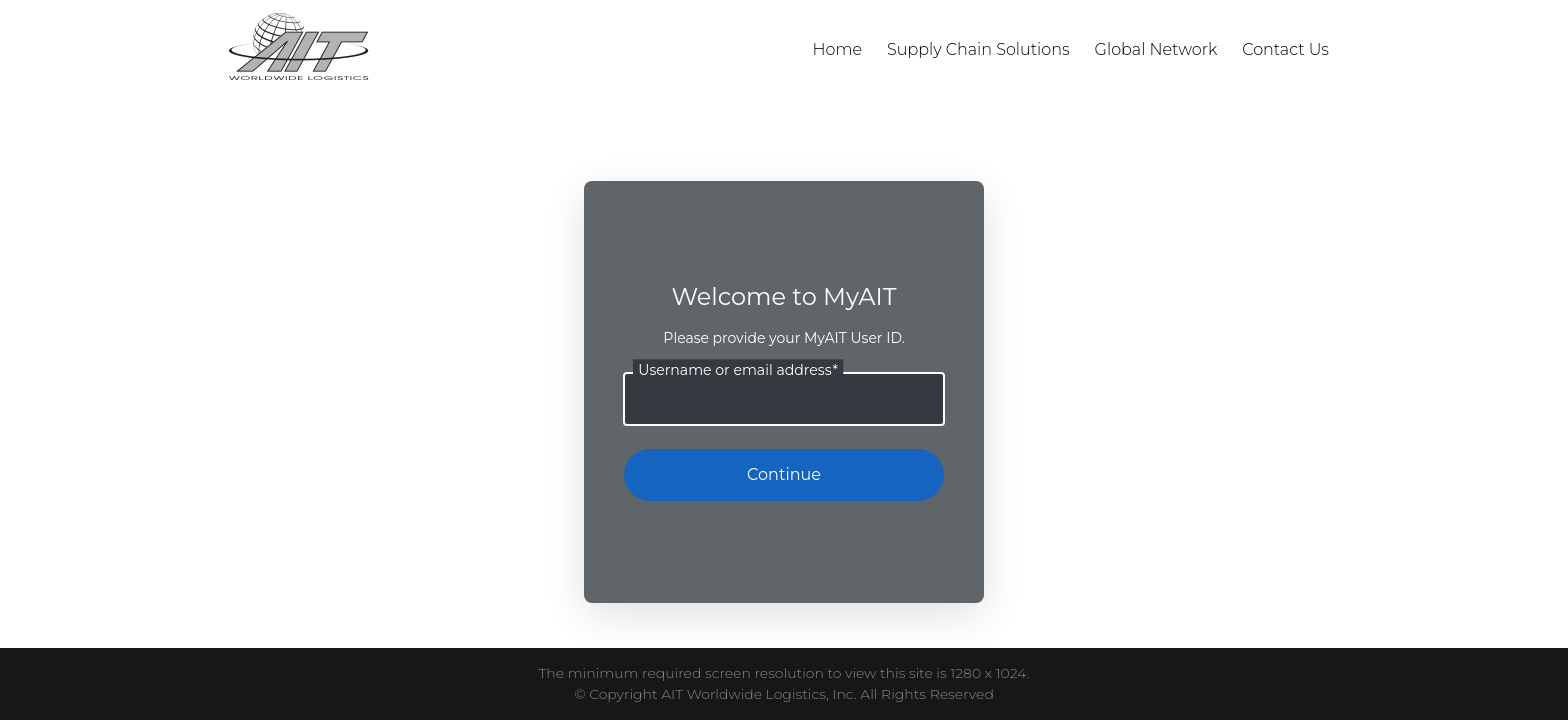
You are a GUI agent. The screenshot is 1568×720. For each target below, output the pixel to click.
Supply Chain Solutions (978, 49)
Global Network (1156, 49)
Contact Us (1285, 49)
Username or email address (738, 370)
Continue (784, 474)
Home (838, 49)
